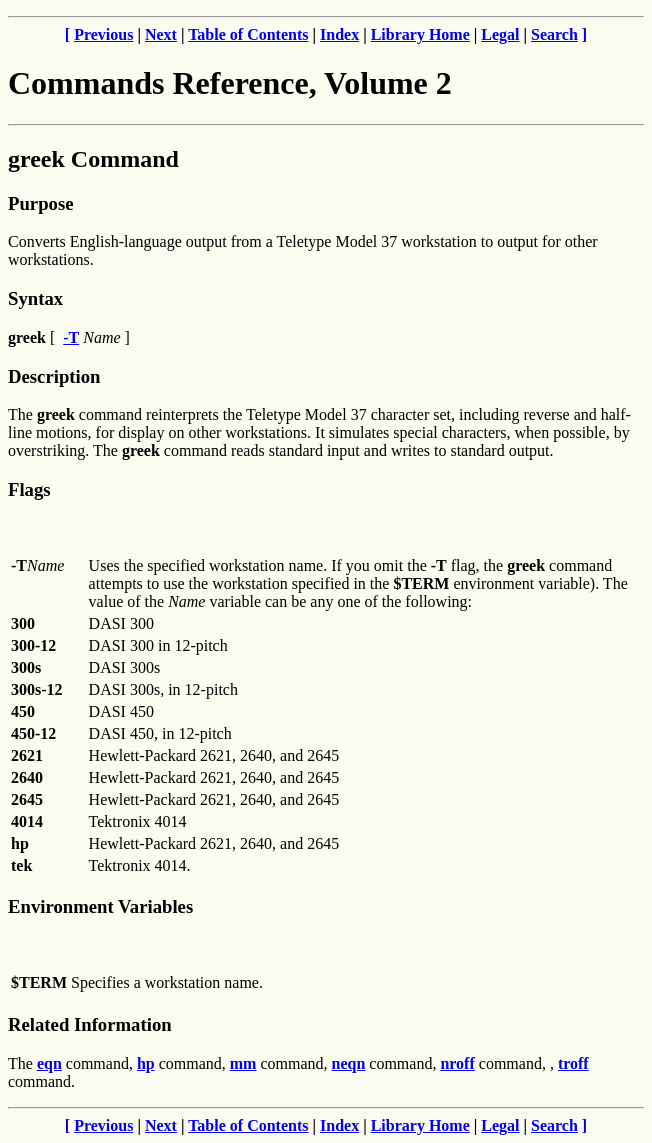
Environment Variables (100, 906)
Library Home (420, 34)
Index (339, 34)
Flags (29, 489)
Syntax (35, 298)
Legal (500, 34)
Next (161, 34)
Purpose (40, 203)
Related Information (90, 1024)
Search (554, 34)
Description (54, 376)
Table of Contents (248, 34)
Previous (103, 34)
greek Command (93, 159)
